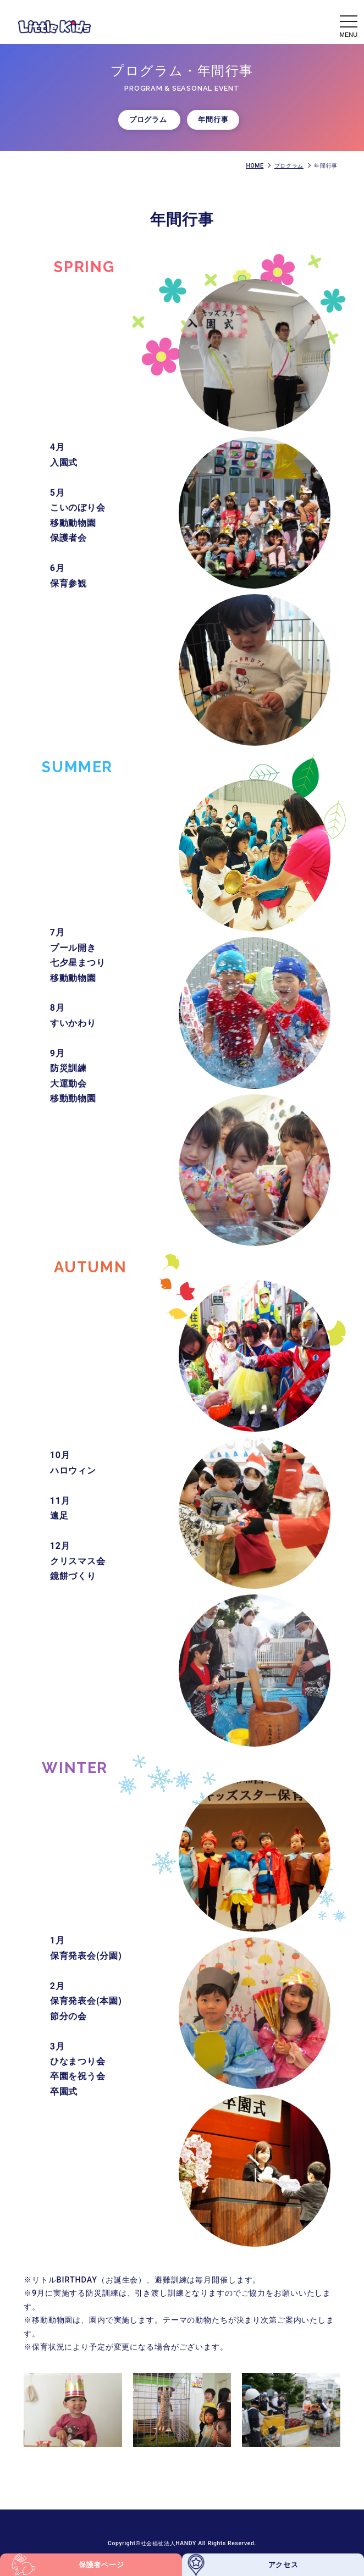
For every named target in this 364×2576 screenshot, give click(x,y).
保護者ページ (101, 2565)
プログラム (149, 119)
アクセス (283, 2565)
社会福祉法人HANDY (169, 2543)
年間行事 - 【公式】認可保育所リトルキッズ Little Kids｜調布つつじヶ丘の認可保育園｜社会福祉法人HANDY (54, 26)
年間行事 (213, 119)
